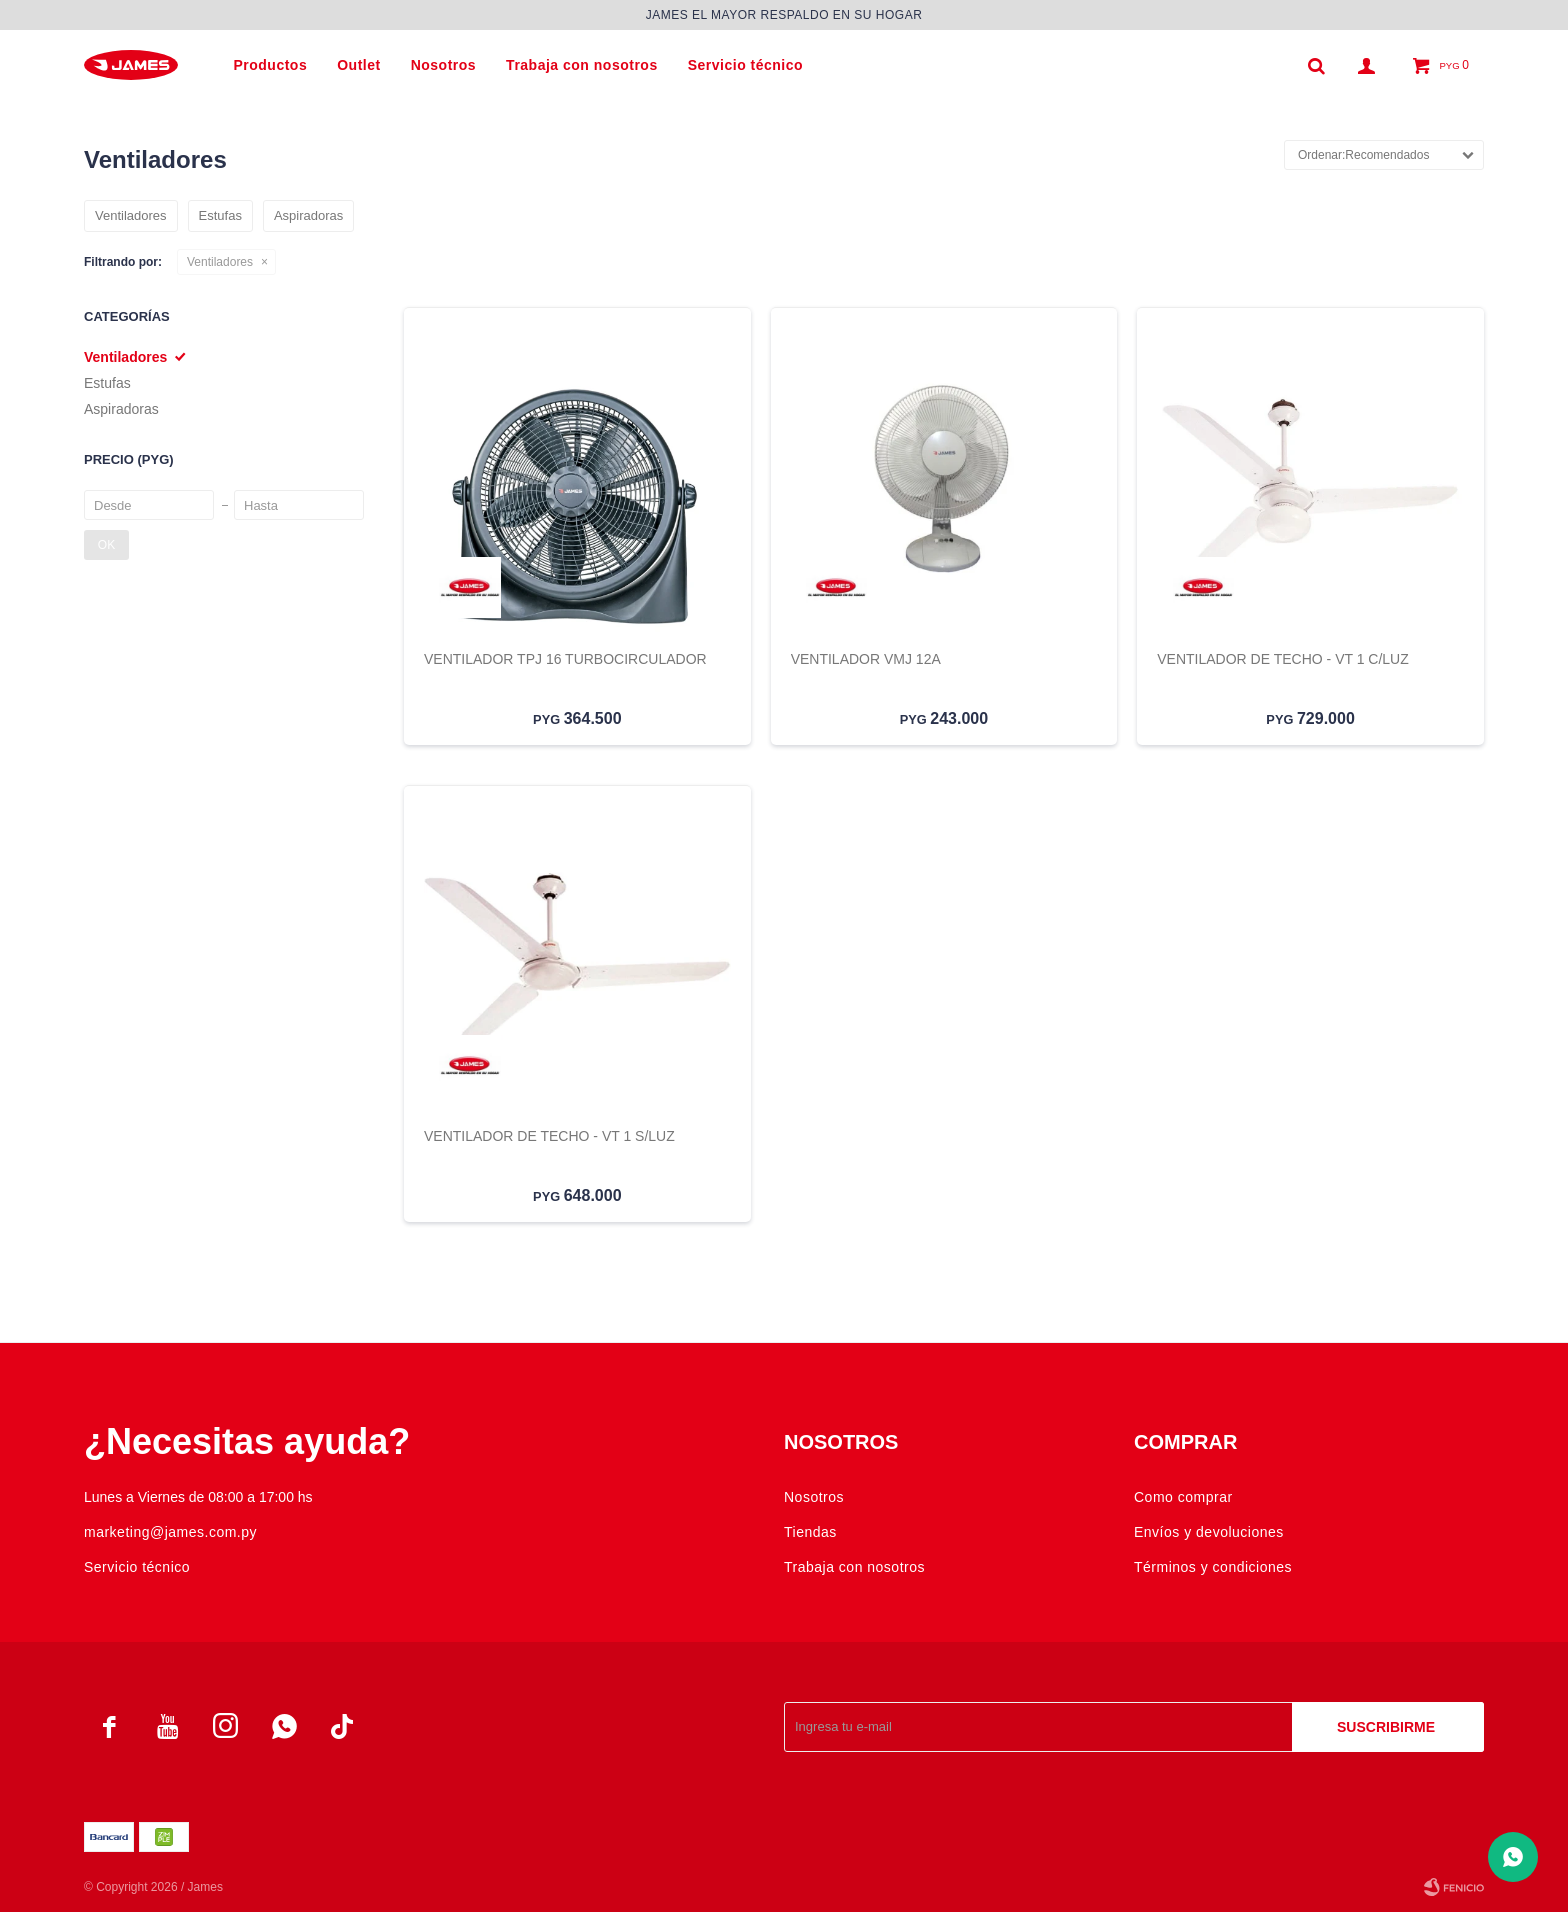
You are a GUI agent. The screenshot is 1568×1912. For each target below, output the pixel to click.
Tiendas (810, 1532)
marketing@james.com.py (170, 1532)
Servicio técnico (745, 65)
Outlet (358, 65)
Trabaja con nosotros (582, 65)
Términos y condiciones (1213, 1567)
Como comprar (1183, 1497)
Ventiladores (220, 262)
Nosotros (443, 65)
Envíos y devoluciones (1209, 1532)
